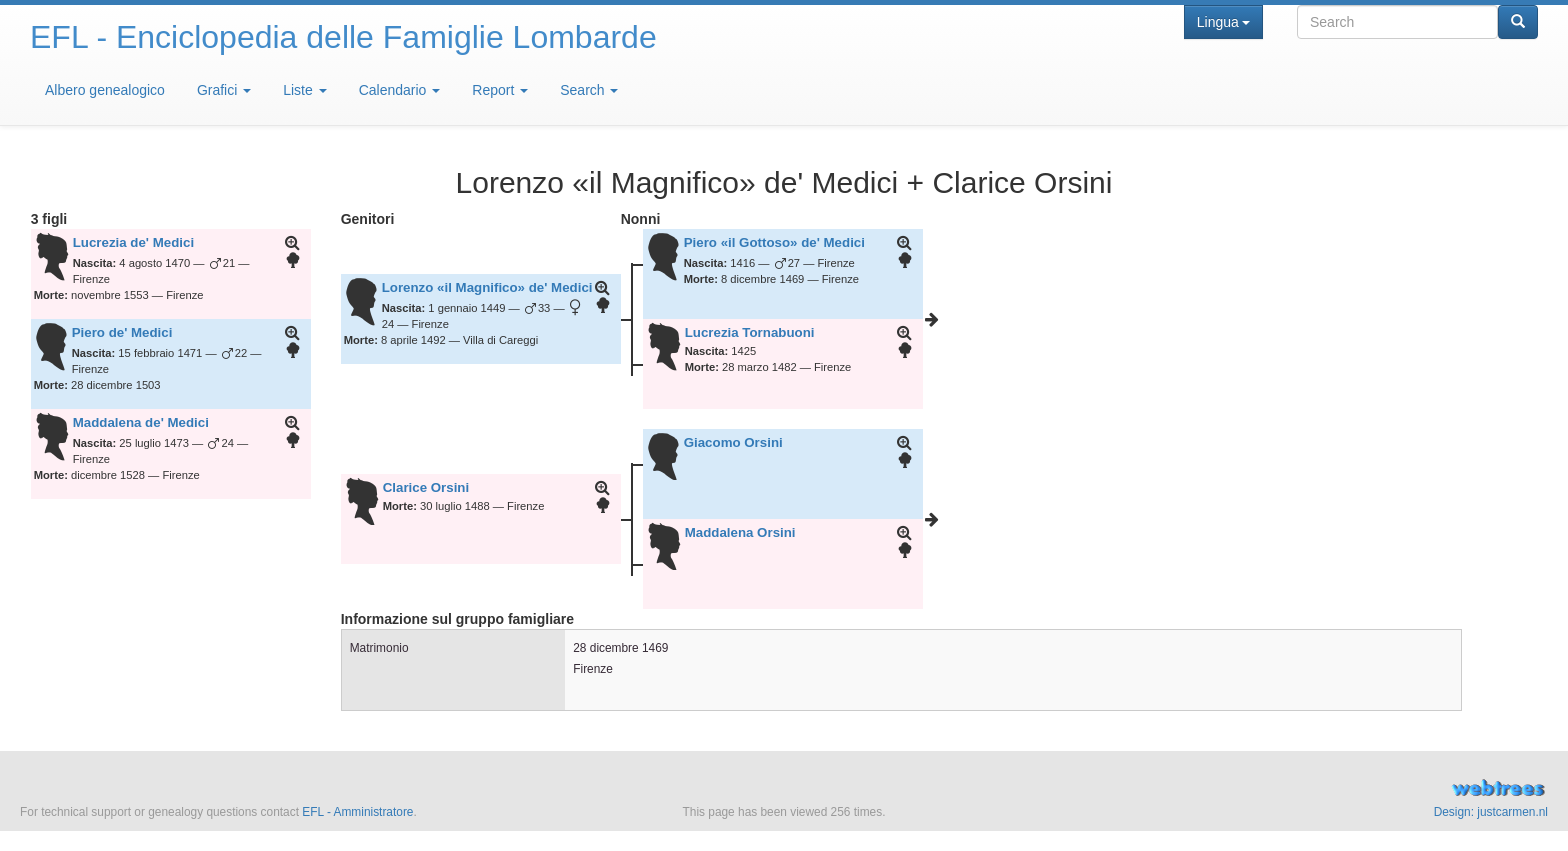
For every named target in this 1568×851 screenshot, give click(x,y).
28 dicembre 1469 (620, 648)
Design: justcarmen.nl (1491, 812)
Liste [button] (304, 90)
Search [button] (589, 90)
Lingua (1223, 22)
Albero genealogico (105, 90)
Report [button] (500, 90)
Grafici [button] (224, 90)
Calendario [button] (400, 90)
